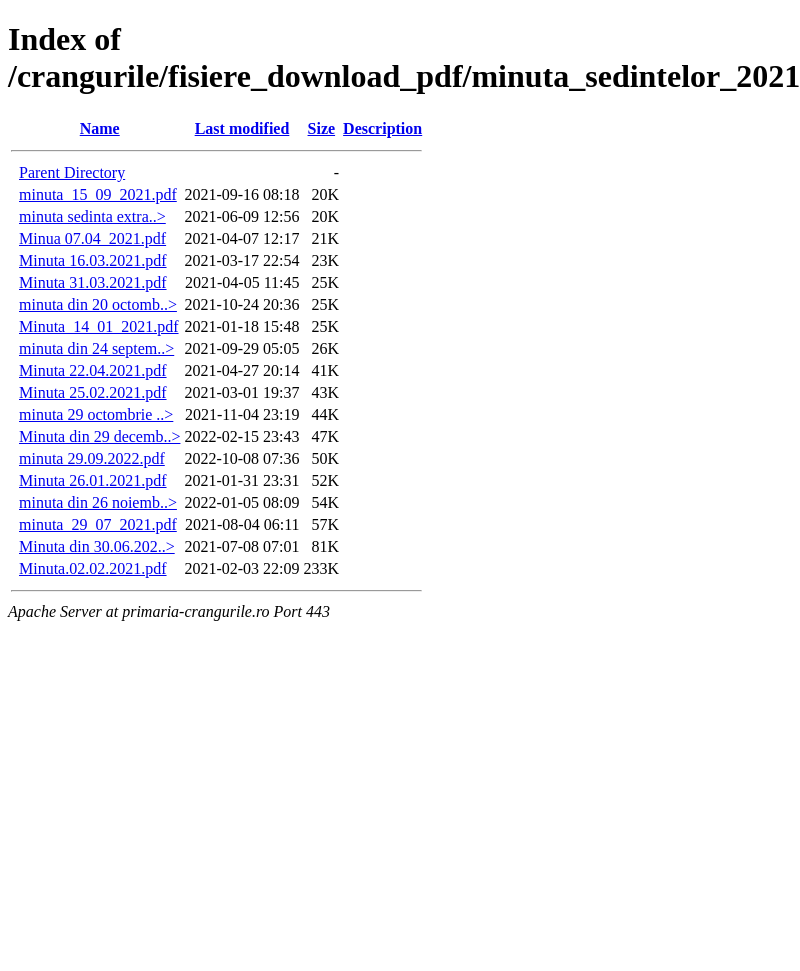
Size (322, 128)
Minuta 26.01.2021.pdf (93, 480)
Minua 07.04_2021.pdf (92, 238)
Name (100, 128)
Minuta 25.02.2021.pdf (93, 392)
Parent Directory (72, 172)
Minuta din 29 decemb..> (99, 436)
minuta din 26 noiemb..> (98, 502)
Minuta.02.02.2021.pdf (93, 568)
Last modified (242, 128)
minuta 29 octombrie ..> (96, 414)
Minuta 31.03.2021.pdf (93, 282)
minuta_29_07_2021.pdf (98, 524)
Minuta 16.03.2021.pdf (93, 260)
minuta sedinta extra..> (92, 216)
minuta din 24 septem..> (96, 348)
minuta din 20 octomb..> (98, 304)
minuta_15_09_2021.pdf (98, 194)
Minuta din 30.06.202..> (97, 546)
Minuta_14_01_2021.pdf (99, 326)
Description (382, 128)
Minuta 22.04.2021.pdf (93, 370)
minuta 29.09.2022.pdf (92, 458)
